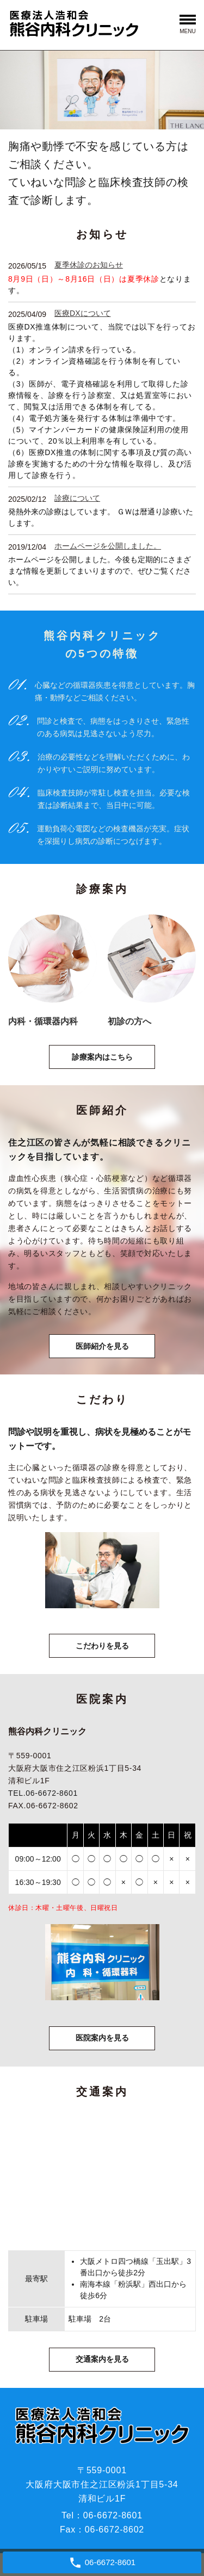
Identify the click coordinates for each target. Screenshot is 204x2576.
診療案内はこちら (102, 1057)
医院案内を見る (102, 2037)
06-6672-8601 (113, 2515)
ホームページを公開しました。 (107, 546)
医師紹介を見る (102, 1346)
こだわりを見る (102, 1645)
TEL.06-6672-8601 (43, 1793)
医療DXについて (82, 313)
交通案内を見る (102, 2359)
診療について (77, 498)
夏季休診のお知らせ (88, 264)
